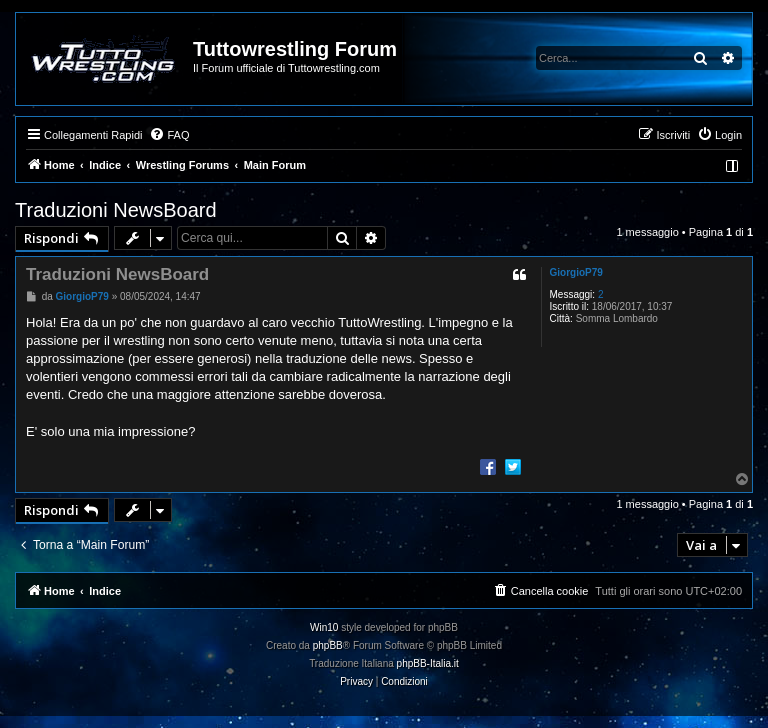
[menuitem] (169, 135)
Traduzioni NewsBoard (116, 210)
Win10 (324, 627)
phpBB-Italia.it (428, 663)
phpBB (328, 645)
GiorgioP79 (576, 272)
